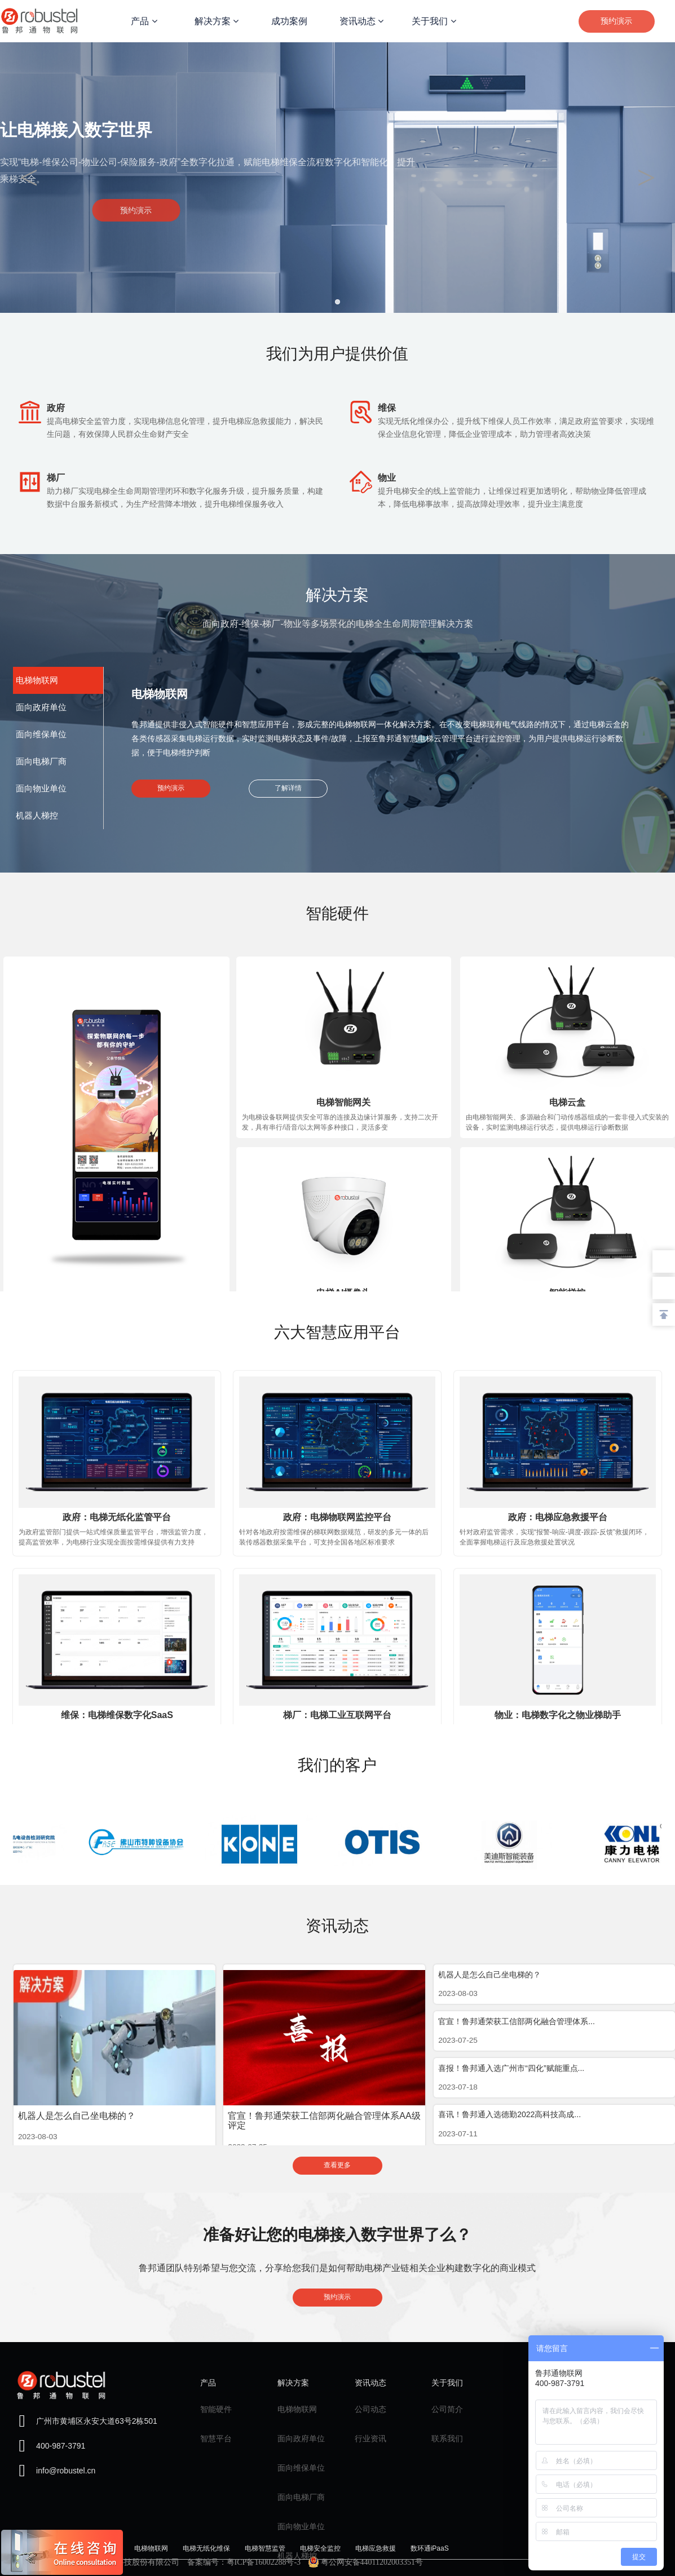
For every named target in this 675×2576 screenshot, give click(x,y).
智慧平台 (216, 2438)
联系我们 (447, 2438)
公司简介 (447, 2409)
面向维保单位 (301, 2467)
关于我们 (434, 21)
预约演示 (616, 20)
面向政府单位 (301, 2438)
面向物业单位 (301, 2526)
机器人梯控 (297, 2555)
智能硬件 (216, 2409)
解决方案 (217, 21)
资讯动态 (361, 21)
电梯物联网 (297, 2409)
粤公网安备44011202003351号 (365, 2562)
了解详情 (288, 790)
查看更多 (337, 2167)
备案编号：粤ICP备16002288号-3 (244, 2562)
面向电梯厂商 (301, 2497)
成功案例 (289, 21)
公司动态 (370, 2409)
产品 (144, 21)
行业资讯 (370, 2438)
